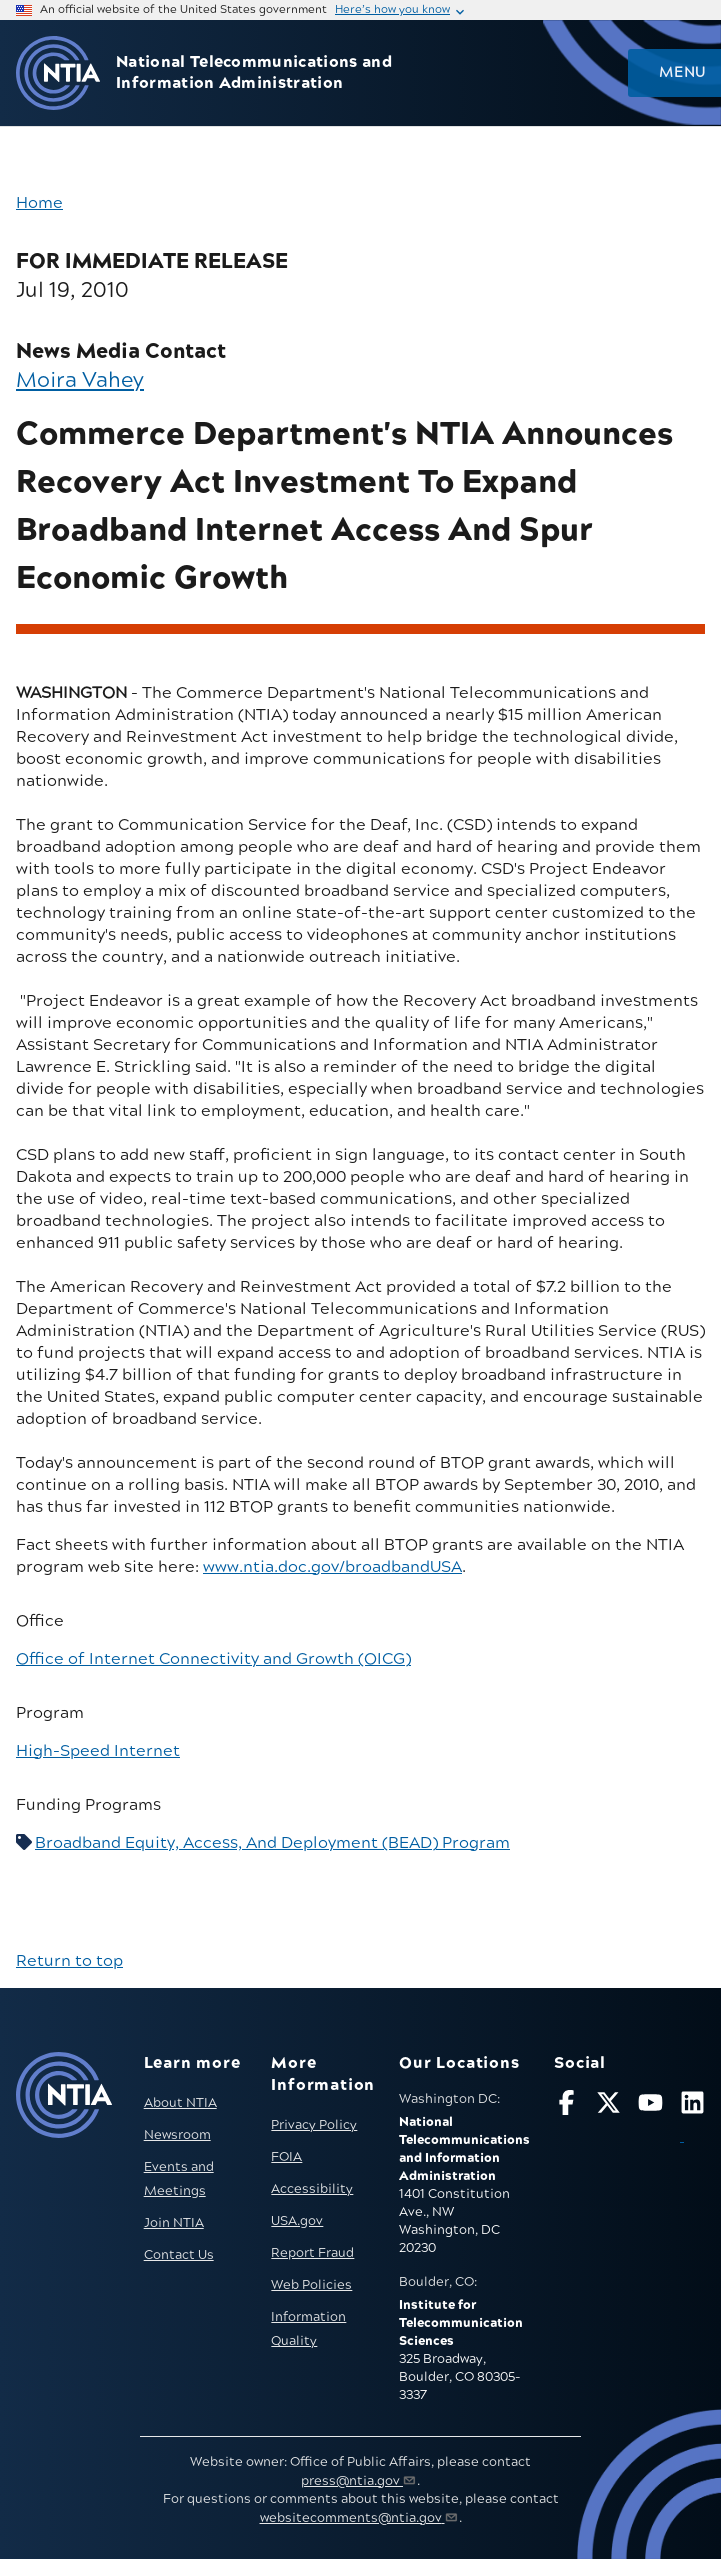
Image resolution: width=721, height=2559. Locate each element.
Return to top (69, 1961)
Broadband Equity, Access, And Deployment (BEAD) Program (272, 1843)
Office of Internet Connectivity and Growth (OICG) (213, 1659)
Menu (682, 73)
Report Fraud (312, 2253)
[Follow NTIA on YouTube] (650, 2106)
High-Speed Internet (98, 1751)
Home (39, 203)
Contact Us (179, 2255)
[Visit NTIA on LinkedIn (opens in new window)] (692, 2119)
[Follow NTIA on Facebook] (566, 2106)
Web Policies (311, 2285)
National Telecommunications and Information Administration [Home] (254, 73)
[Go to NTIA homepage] (58, 73)
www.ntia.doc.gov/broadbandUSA (332, 1567)
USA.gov (297, 2221)
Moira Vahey (80, 380)
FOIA (286, 2157)
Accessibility (312, 2189)
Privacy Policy (314, 2125)
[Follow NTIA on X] (608, 2106)
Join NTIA (174, 2223)
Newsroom (177, 2135)
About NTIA (180, 2103)
